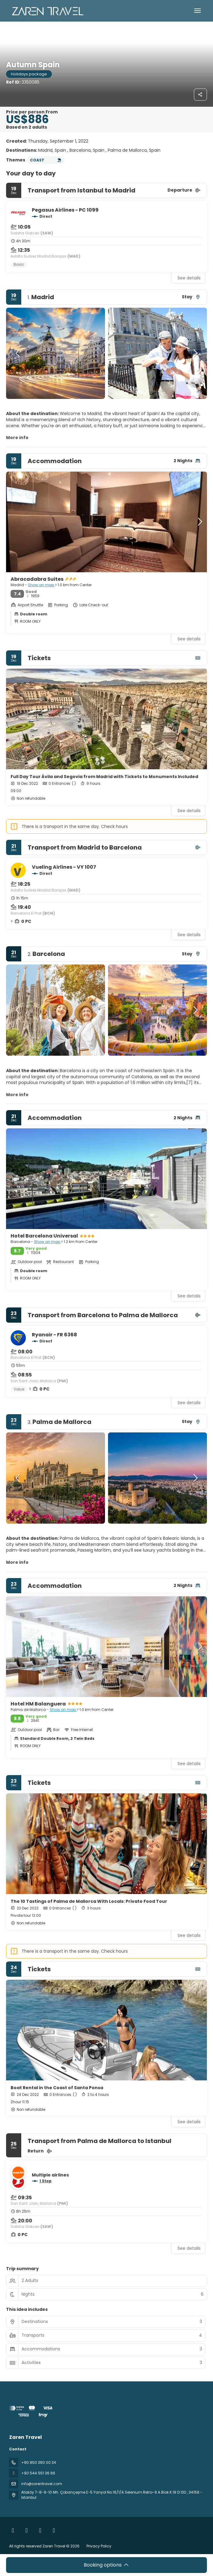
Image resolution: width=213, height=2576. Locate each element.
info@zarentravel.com (41, 2483)
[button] (18, 353)
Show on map (41, 584)
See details (189, 278)
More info (17, 438)
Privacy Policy (98, 2546)
